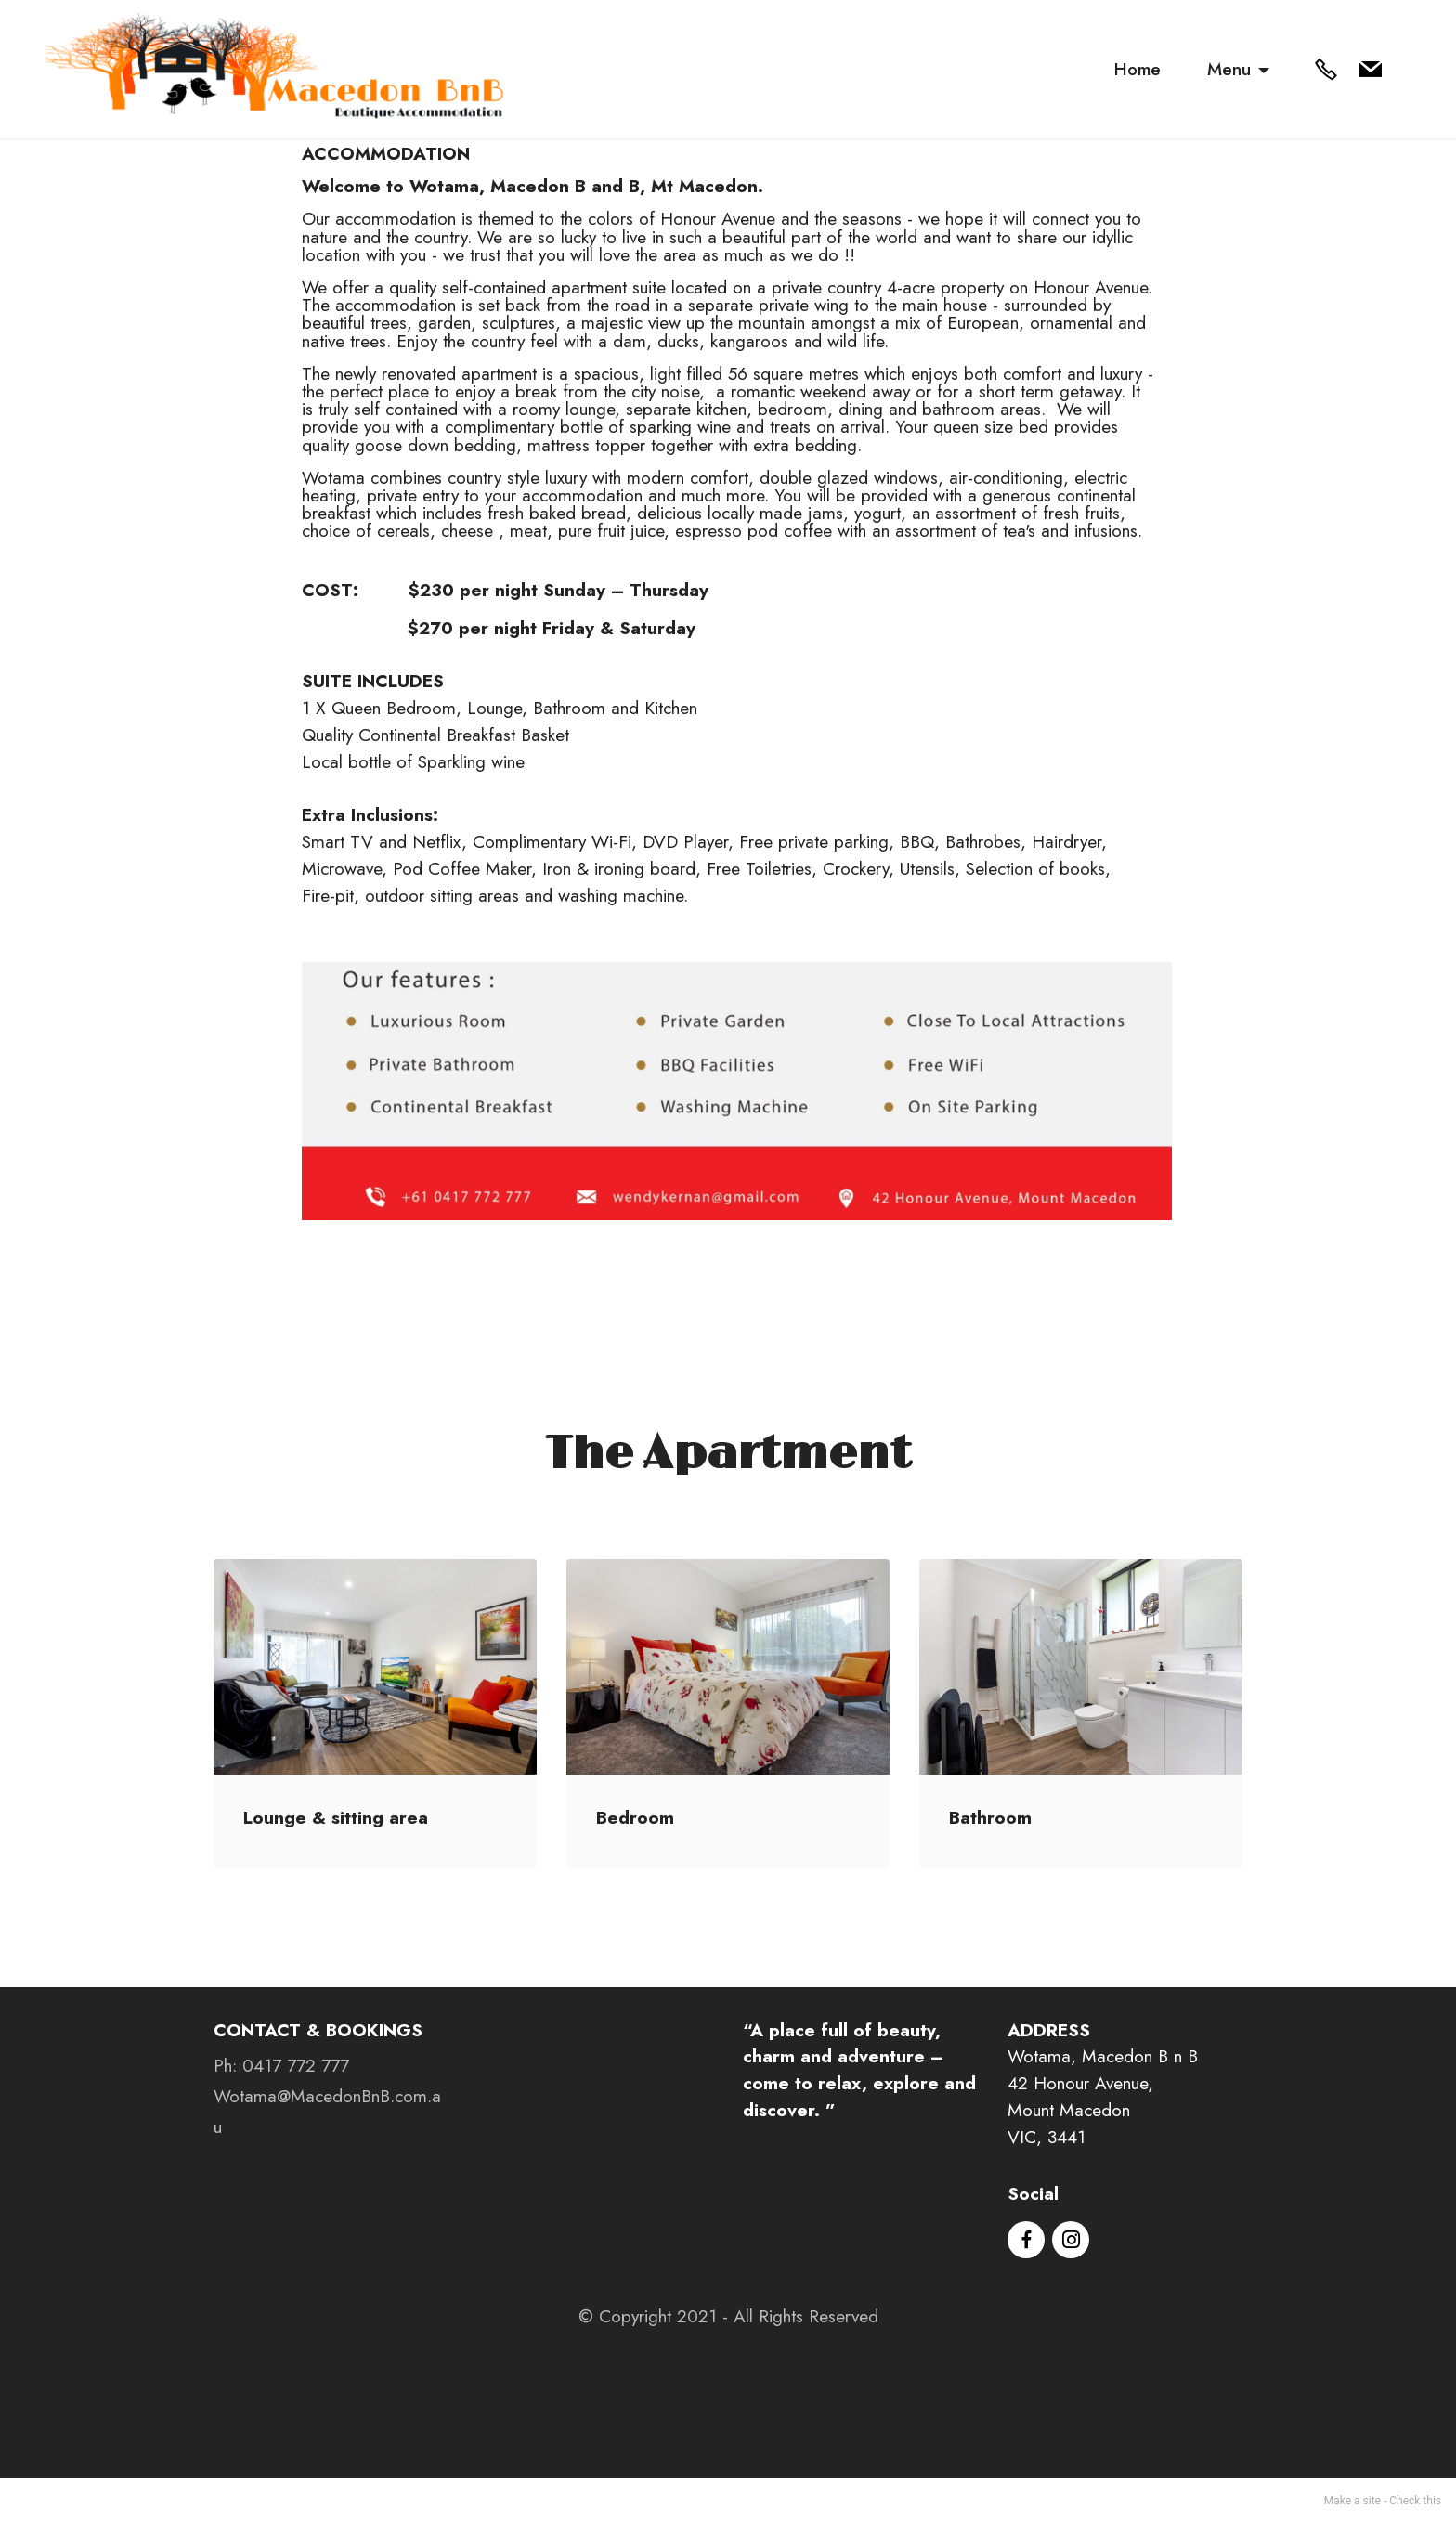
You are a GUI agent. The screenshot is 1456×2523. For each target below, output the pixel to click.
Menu (1229, 69)
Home (1137, 69)
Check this (1415, 2500)
